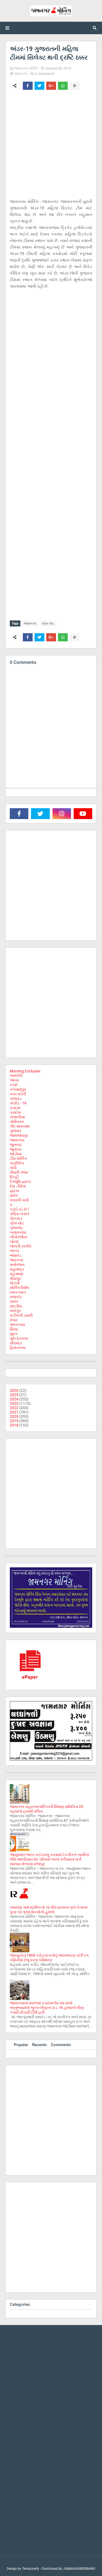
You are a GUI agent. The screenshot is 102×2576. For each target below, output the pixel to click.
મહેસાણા (16, 1274)
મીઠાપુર (15, 1278)
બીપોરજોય (18, 1237)
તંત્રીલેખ (17, 1163)
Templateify (30, 2569)
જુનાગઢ (15, 1144)
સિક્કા (14, 1329)
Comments (61, 2044)
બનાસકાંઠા (18, 1232)
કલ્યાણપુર (18, 1089)
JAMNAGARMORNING (79, 2569)
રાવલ (14, 1301)
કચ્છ (14, 1084)
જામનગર (21, 74)
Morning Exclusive (25, 1071)
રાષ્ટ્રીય (16, 1306)
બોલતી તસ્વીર (20, 1246)
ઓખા (14, 1080)
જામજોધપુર (19, 1135)
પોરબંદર (16, 1218)
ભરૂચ (14, 1251)
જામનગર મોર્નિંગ (26, 68)
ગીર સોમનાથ (20, 1126)
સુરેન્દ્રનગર (19, 1338)
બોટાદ (14, 1241)
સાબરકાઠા (17, 1324)
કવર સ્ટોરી (18, 1094)
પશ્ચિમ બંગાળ (19, 1214)
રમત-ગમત (18, 1292)
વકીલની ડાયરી (21, 1315)
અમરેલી (16, 1075)
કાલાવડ (16, 1098)
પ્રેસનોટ (16, 1227)
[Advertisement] (51, 147)
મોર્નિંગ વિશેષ (19, 1287)
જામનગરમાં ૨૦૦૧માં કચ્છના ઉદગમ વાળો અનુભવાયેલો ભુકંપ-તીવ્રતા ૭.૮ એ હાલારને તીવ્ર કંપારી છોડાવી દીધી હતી (47, 2007)
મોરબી (15, 1283)
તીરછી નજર (19, 1172)
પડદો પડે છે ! (19, 1209)
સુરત (13, 1334)
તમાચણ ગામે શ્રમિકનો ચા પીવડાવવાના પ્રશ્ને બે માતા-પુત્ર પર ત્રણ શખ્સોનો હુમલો (49, 1909)
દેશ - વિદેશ (18, 1186)
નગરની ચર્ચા (19, 1200)
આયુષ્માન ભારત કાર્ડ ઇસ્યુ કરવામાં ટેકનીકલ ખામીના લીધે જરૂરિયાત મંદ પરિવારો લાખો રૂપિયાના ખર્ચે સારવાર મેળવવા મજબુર (49, 1859)
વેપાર (13, 1320)
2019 (14, 1421)
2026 (14, 1390)
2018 (14, 1425)
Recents (39, 2044)
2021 (14, 1412)
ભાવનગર (16, 1260)
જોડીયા (15, 1154)
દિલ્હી (14, 1177)
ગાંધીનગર (17, 1121)
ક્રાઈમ (15, 1112)
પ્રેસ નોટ (48, 623)
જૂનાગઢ (15, 1149)
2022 (14, 1408)
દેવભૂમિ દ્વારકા (20, 1181)
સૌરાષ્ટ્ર (16, 1343)
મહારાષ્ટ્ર (17, 1269)
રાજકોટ (16, 1297)
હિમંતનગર (18, 1347)
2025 (14, 1395)
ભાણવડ (15, 1255)
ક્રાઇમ (15, 1108)
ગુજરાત (15, 1131)
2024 (14, 1399)
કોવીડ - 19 (18, 1103)
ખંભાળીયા (17, 1117)
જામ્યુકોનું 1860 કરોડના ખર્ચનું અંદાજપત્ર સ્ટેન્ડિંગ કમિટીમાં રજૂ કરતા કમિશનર (49, 1957)
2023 (14, 1403)
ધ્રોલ (14, 1195)
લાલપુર (15, 1310)
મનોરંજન (17, 1264)
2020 (14, 1416)
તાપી (13, 1168)
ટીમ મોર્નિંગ (18, 1158)
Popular (21, 2044)
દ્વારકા (14, 1191)
